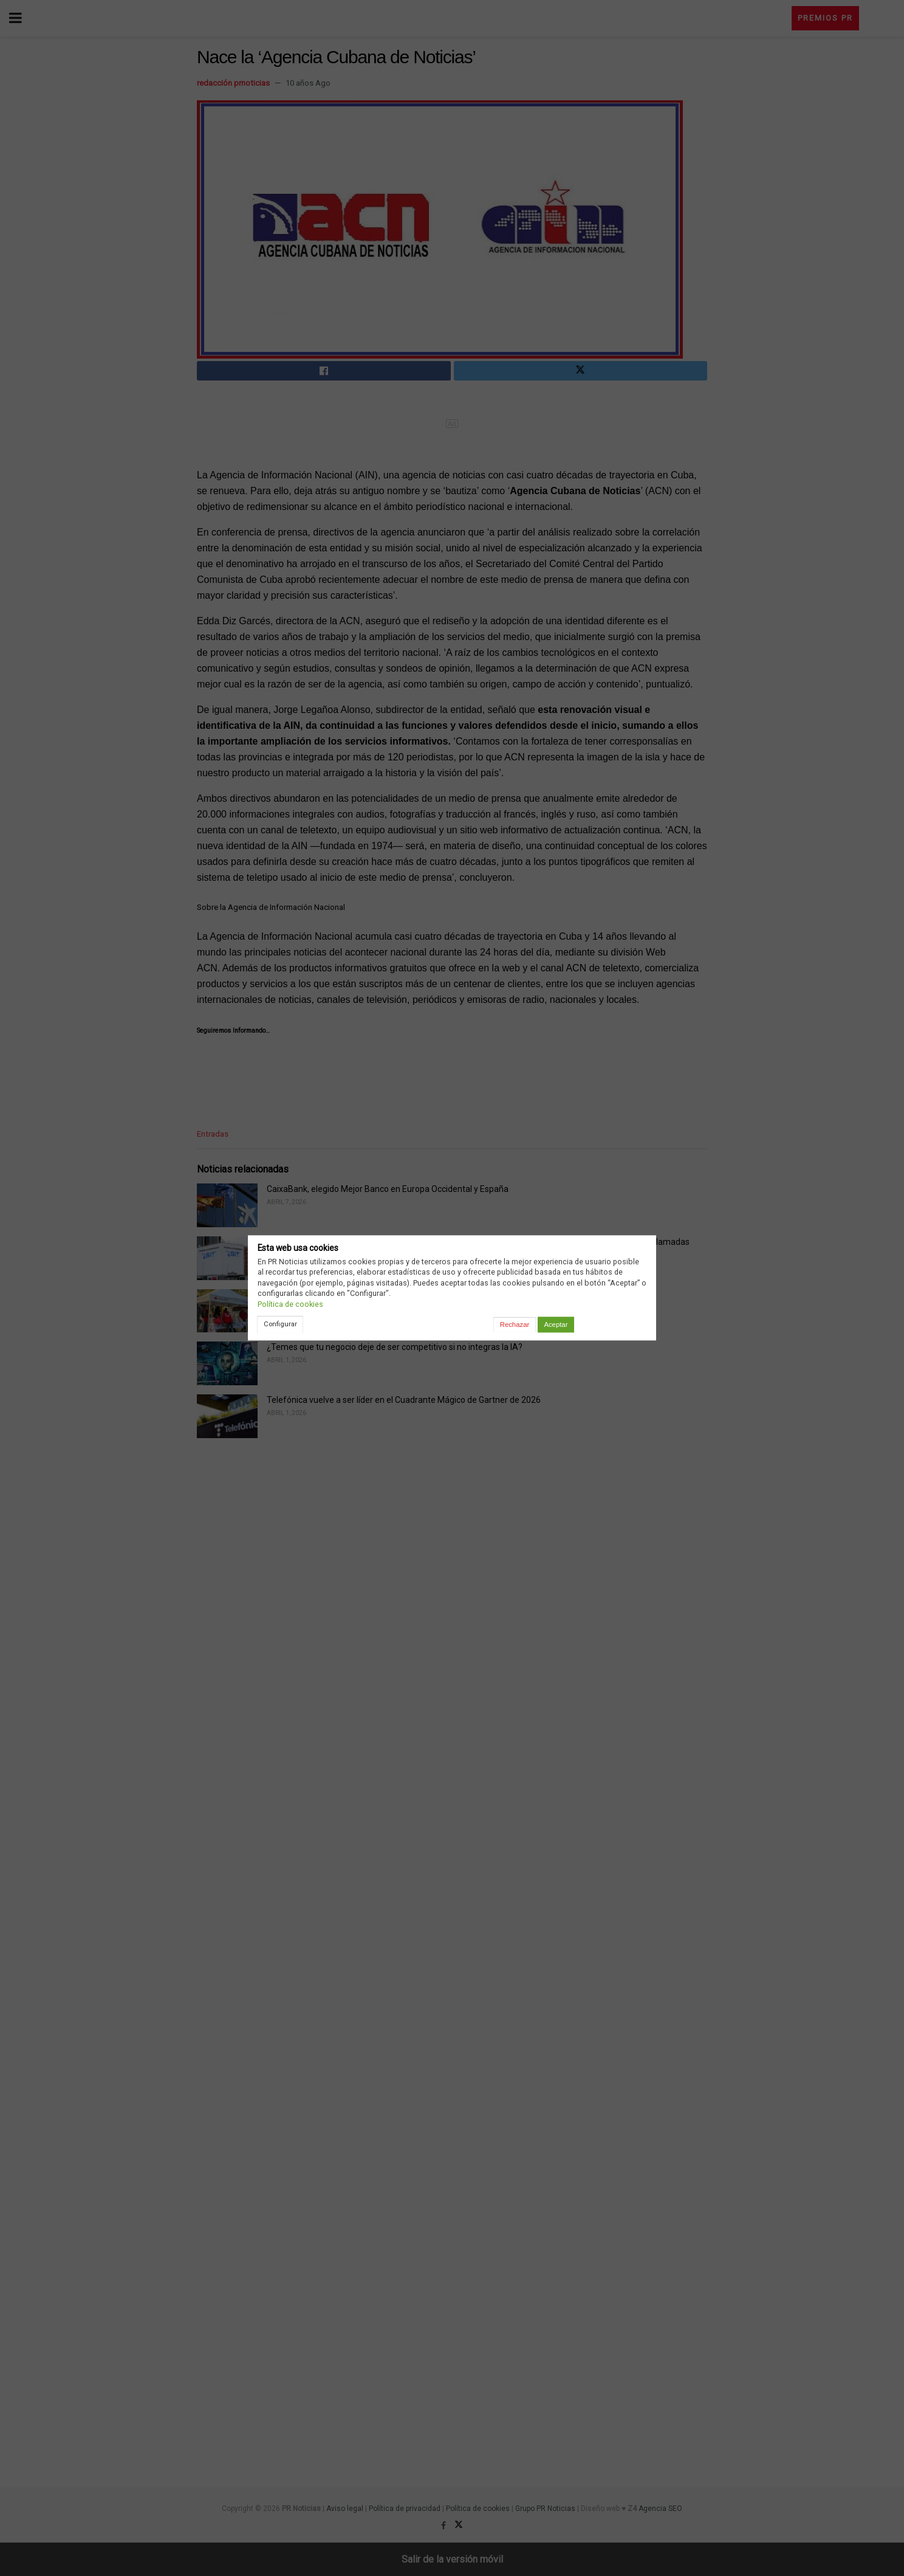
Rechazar (514, 1324)
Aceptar (555, 1324)
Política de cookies (290, 1304)
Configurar (280, 1324)
